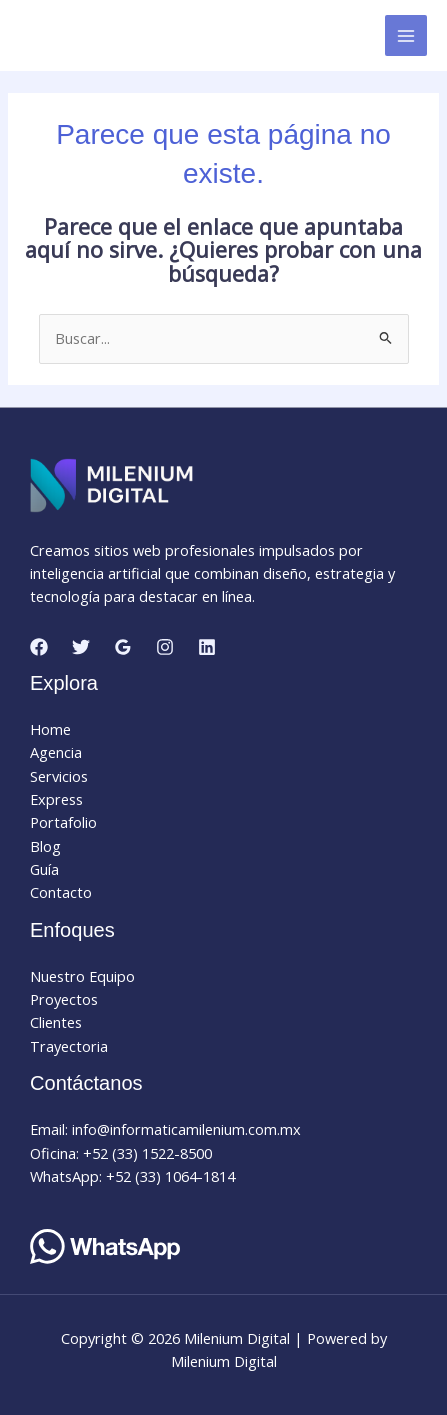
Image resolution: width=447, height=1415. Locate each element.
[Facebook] (39, 647)
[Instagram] (165, 647)
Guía (44, 869)
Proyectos (64, 999)
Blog (45, 846)
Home (50, 729)
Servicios (59, 776)
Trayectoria (69, 1046)
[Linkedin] (207, 647)
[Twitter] (81, 647)
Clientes (56, 1022)
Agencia (56, 752)
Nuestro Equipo (82, 976)
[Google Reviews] (123, 647)
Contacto (61, 892)
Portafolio (63, 822)
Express (56, 799)
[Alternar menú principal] (406, 36)
